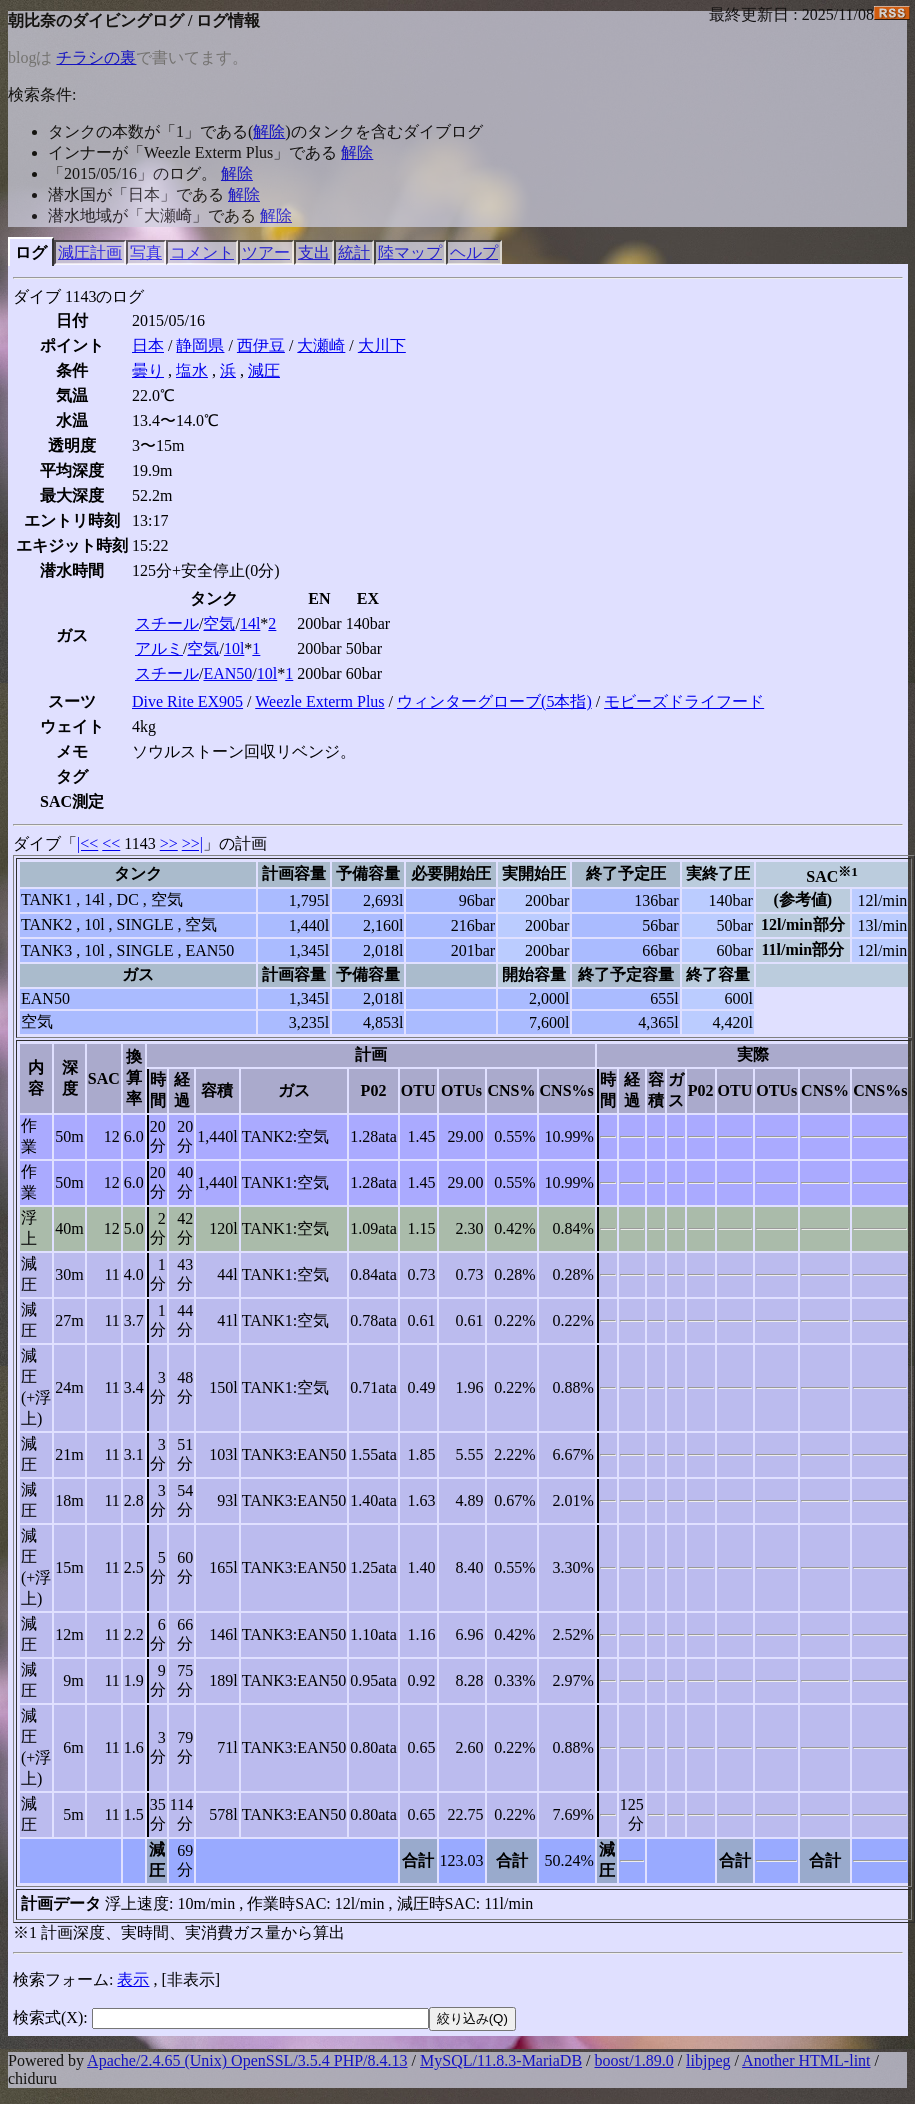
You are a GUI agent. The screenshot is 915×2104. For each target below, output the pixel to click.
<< (111, 843)
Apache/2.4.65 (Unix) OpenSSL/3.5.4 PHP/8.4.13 (247, 2060)
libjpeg (708, 2060)
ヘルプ (474, 252)
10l (234, 648)
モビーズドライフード (684, 701)
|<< (87, 843)
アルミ (159, 648)
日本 (148, 345)
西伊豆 (261, 345)
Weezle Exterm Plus (319, 701)
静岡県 (200, 345)
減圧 (264, 370)
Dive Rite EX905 (187, 701)
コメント (202, 252)
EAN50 (227, 673)
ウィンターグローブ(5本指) (494, 701)
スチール (167, 623)
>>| (192, 843)
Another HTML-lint (806, 2060)
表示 (133, 1979)
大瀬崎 (321, 345)
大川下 (382, 345)
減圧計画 (90, 252)
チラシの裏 (96, 57)
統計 (354, 252)
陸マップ (410, 252)
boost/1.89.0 (634, 2060)
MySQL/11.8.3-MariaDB (501, 2060)
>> (169, 843)
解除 (269, 131)
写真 (146, 252)
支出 (314, 252)
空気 (219, 623)
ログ (31, 252)
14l (250, 623)
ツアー (266, 252)
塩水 (192, 370)
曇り (148, 370)
